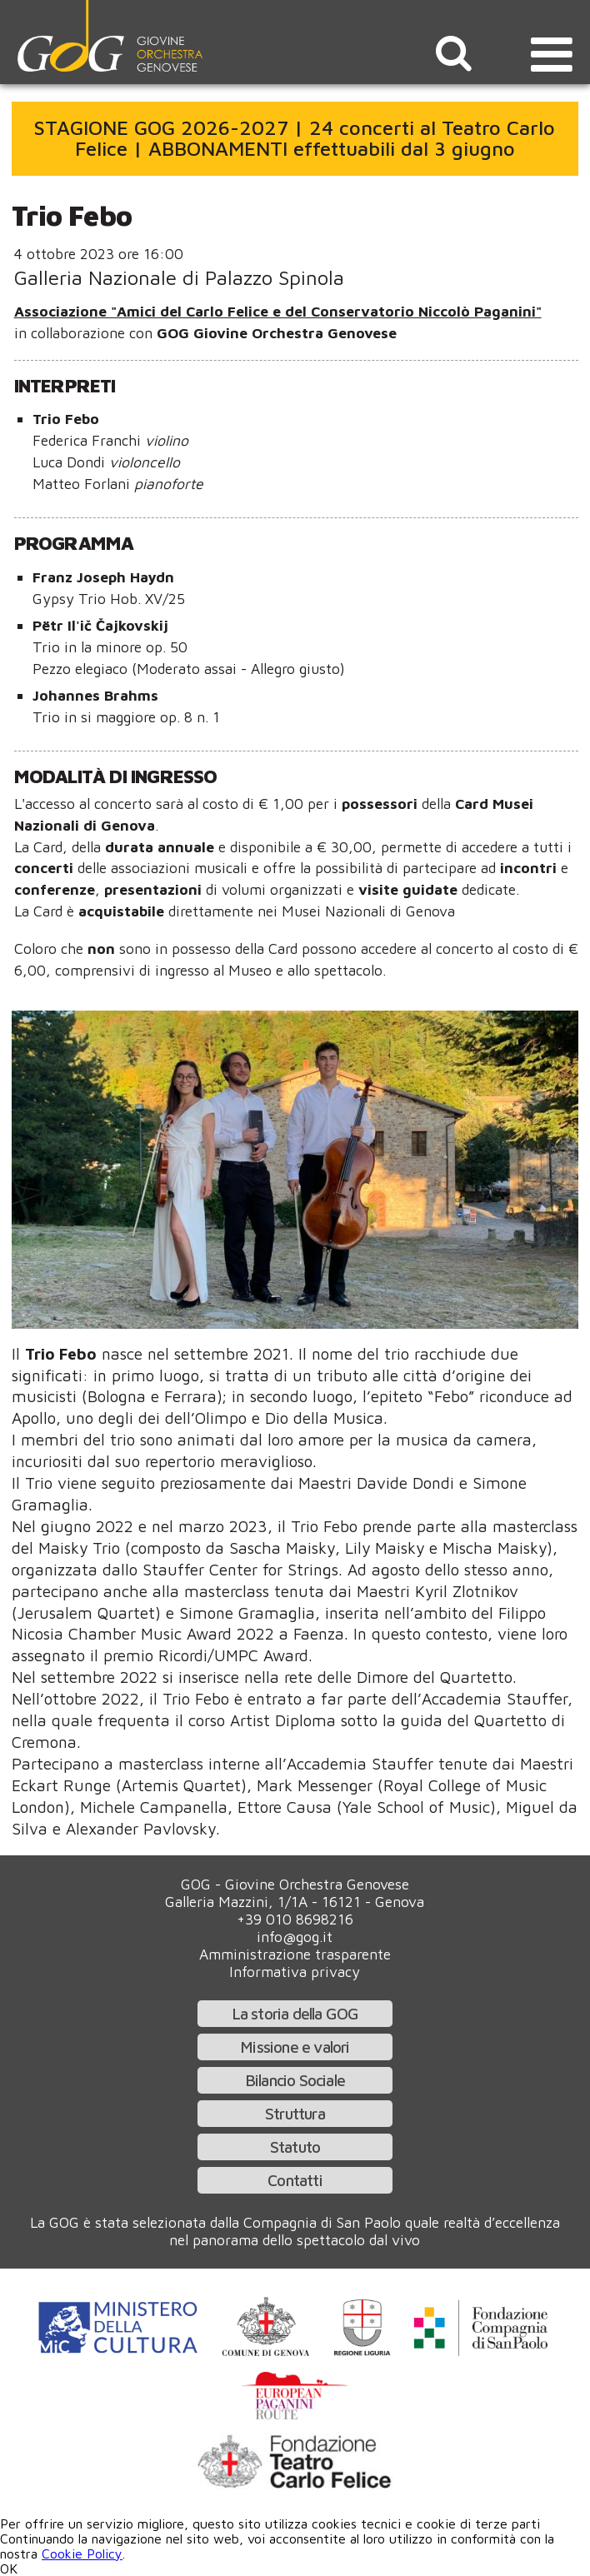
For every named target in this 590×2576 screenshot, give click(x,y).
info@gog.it (294, 1936)
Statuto (295, 2146)
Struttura (295, 2113)
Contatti (295, 2179)
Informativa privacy (294, 1971)
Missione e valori (294, 2046)
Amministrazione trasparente (295, 1954)
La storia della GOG (295, 2013)
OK (9, 2568)
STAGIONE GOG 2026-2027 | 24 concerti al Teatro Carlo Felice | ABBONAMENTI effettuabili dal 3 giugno (294, 138)
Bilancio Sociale (295, 2079)
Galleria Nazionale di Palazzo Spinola (179, 277)
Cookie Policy (82, 2553)
